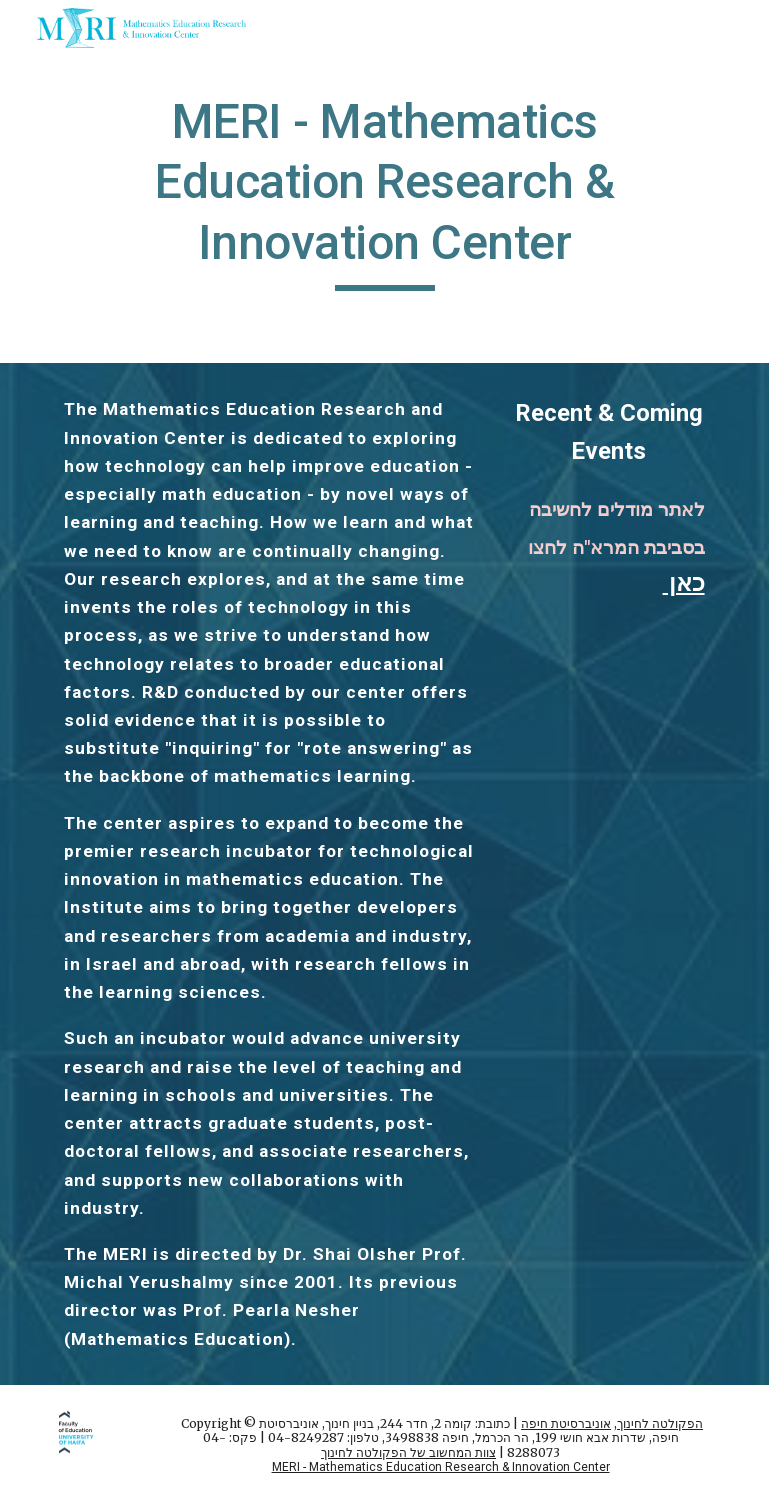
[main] (384, 191)
